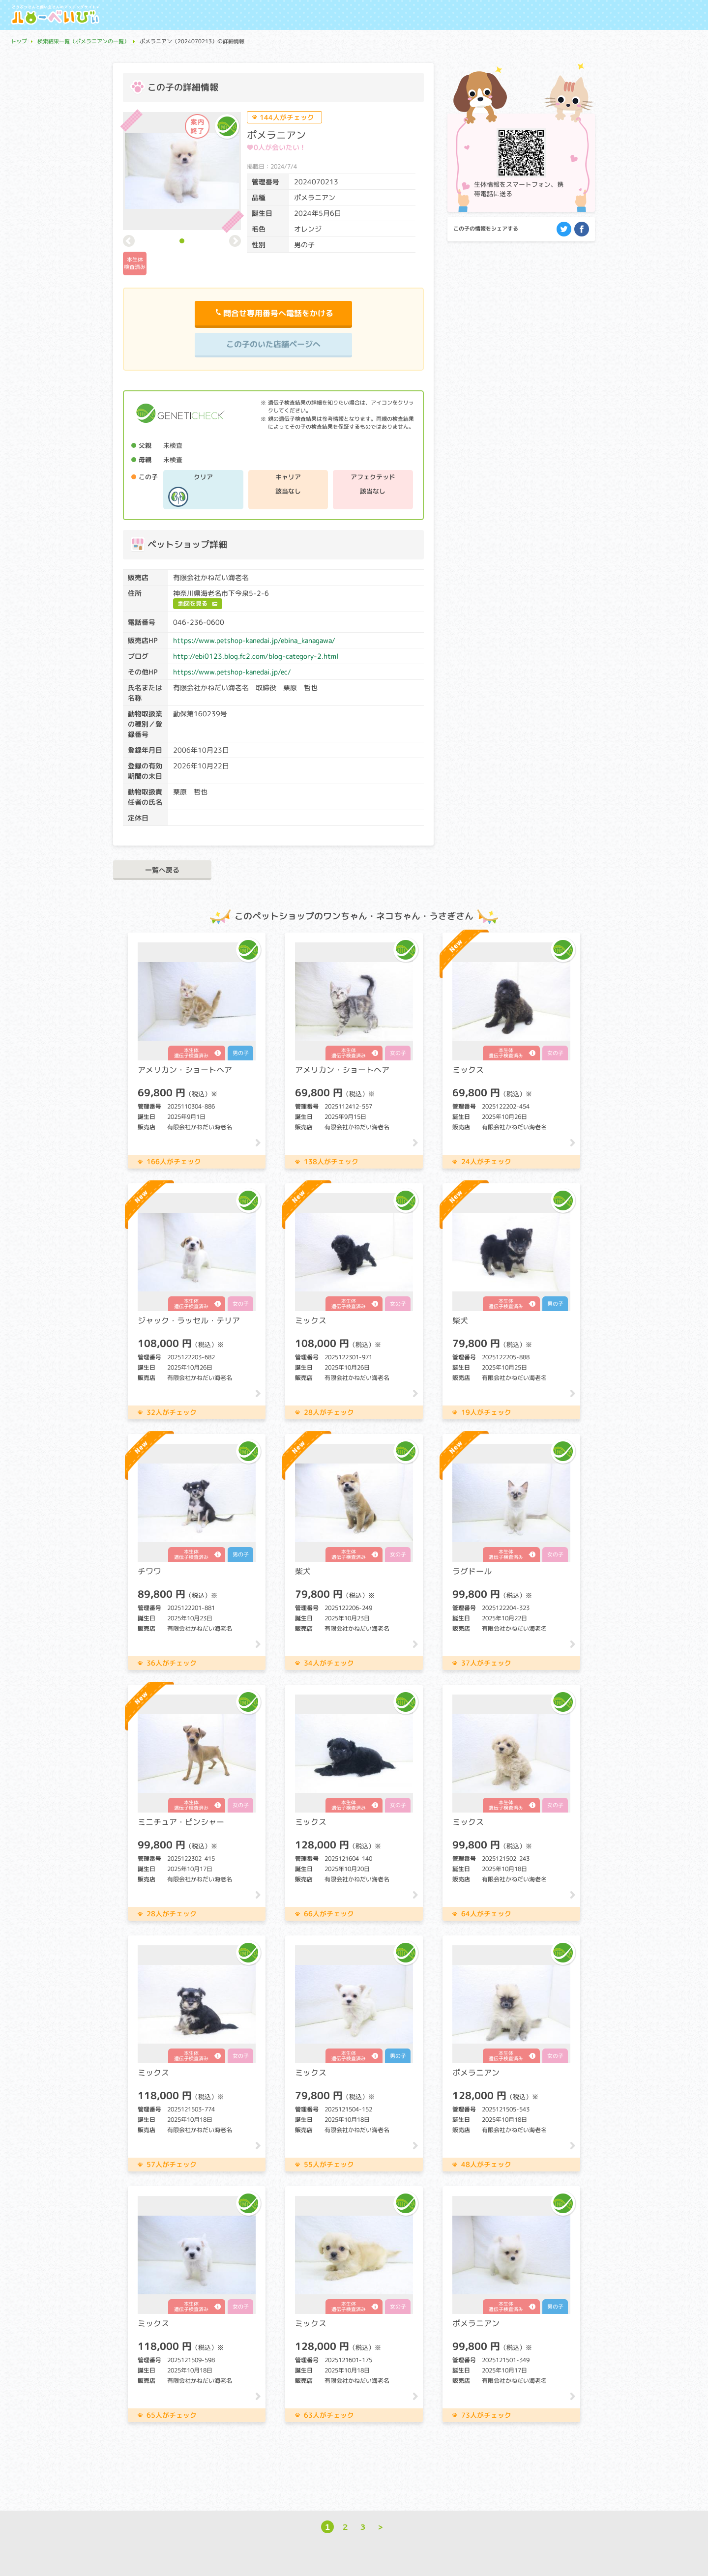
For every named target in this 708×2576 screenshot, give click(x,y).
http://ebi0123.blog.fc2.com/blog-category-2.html (255, 656)
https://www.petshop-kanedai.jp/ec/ (232, 671)
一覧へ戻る (162, 870)
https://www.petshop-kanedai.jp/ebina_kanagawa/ (254, 640)
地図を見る (192, 603)
